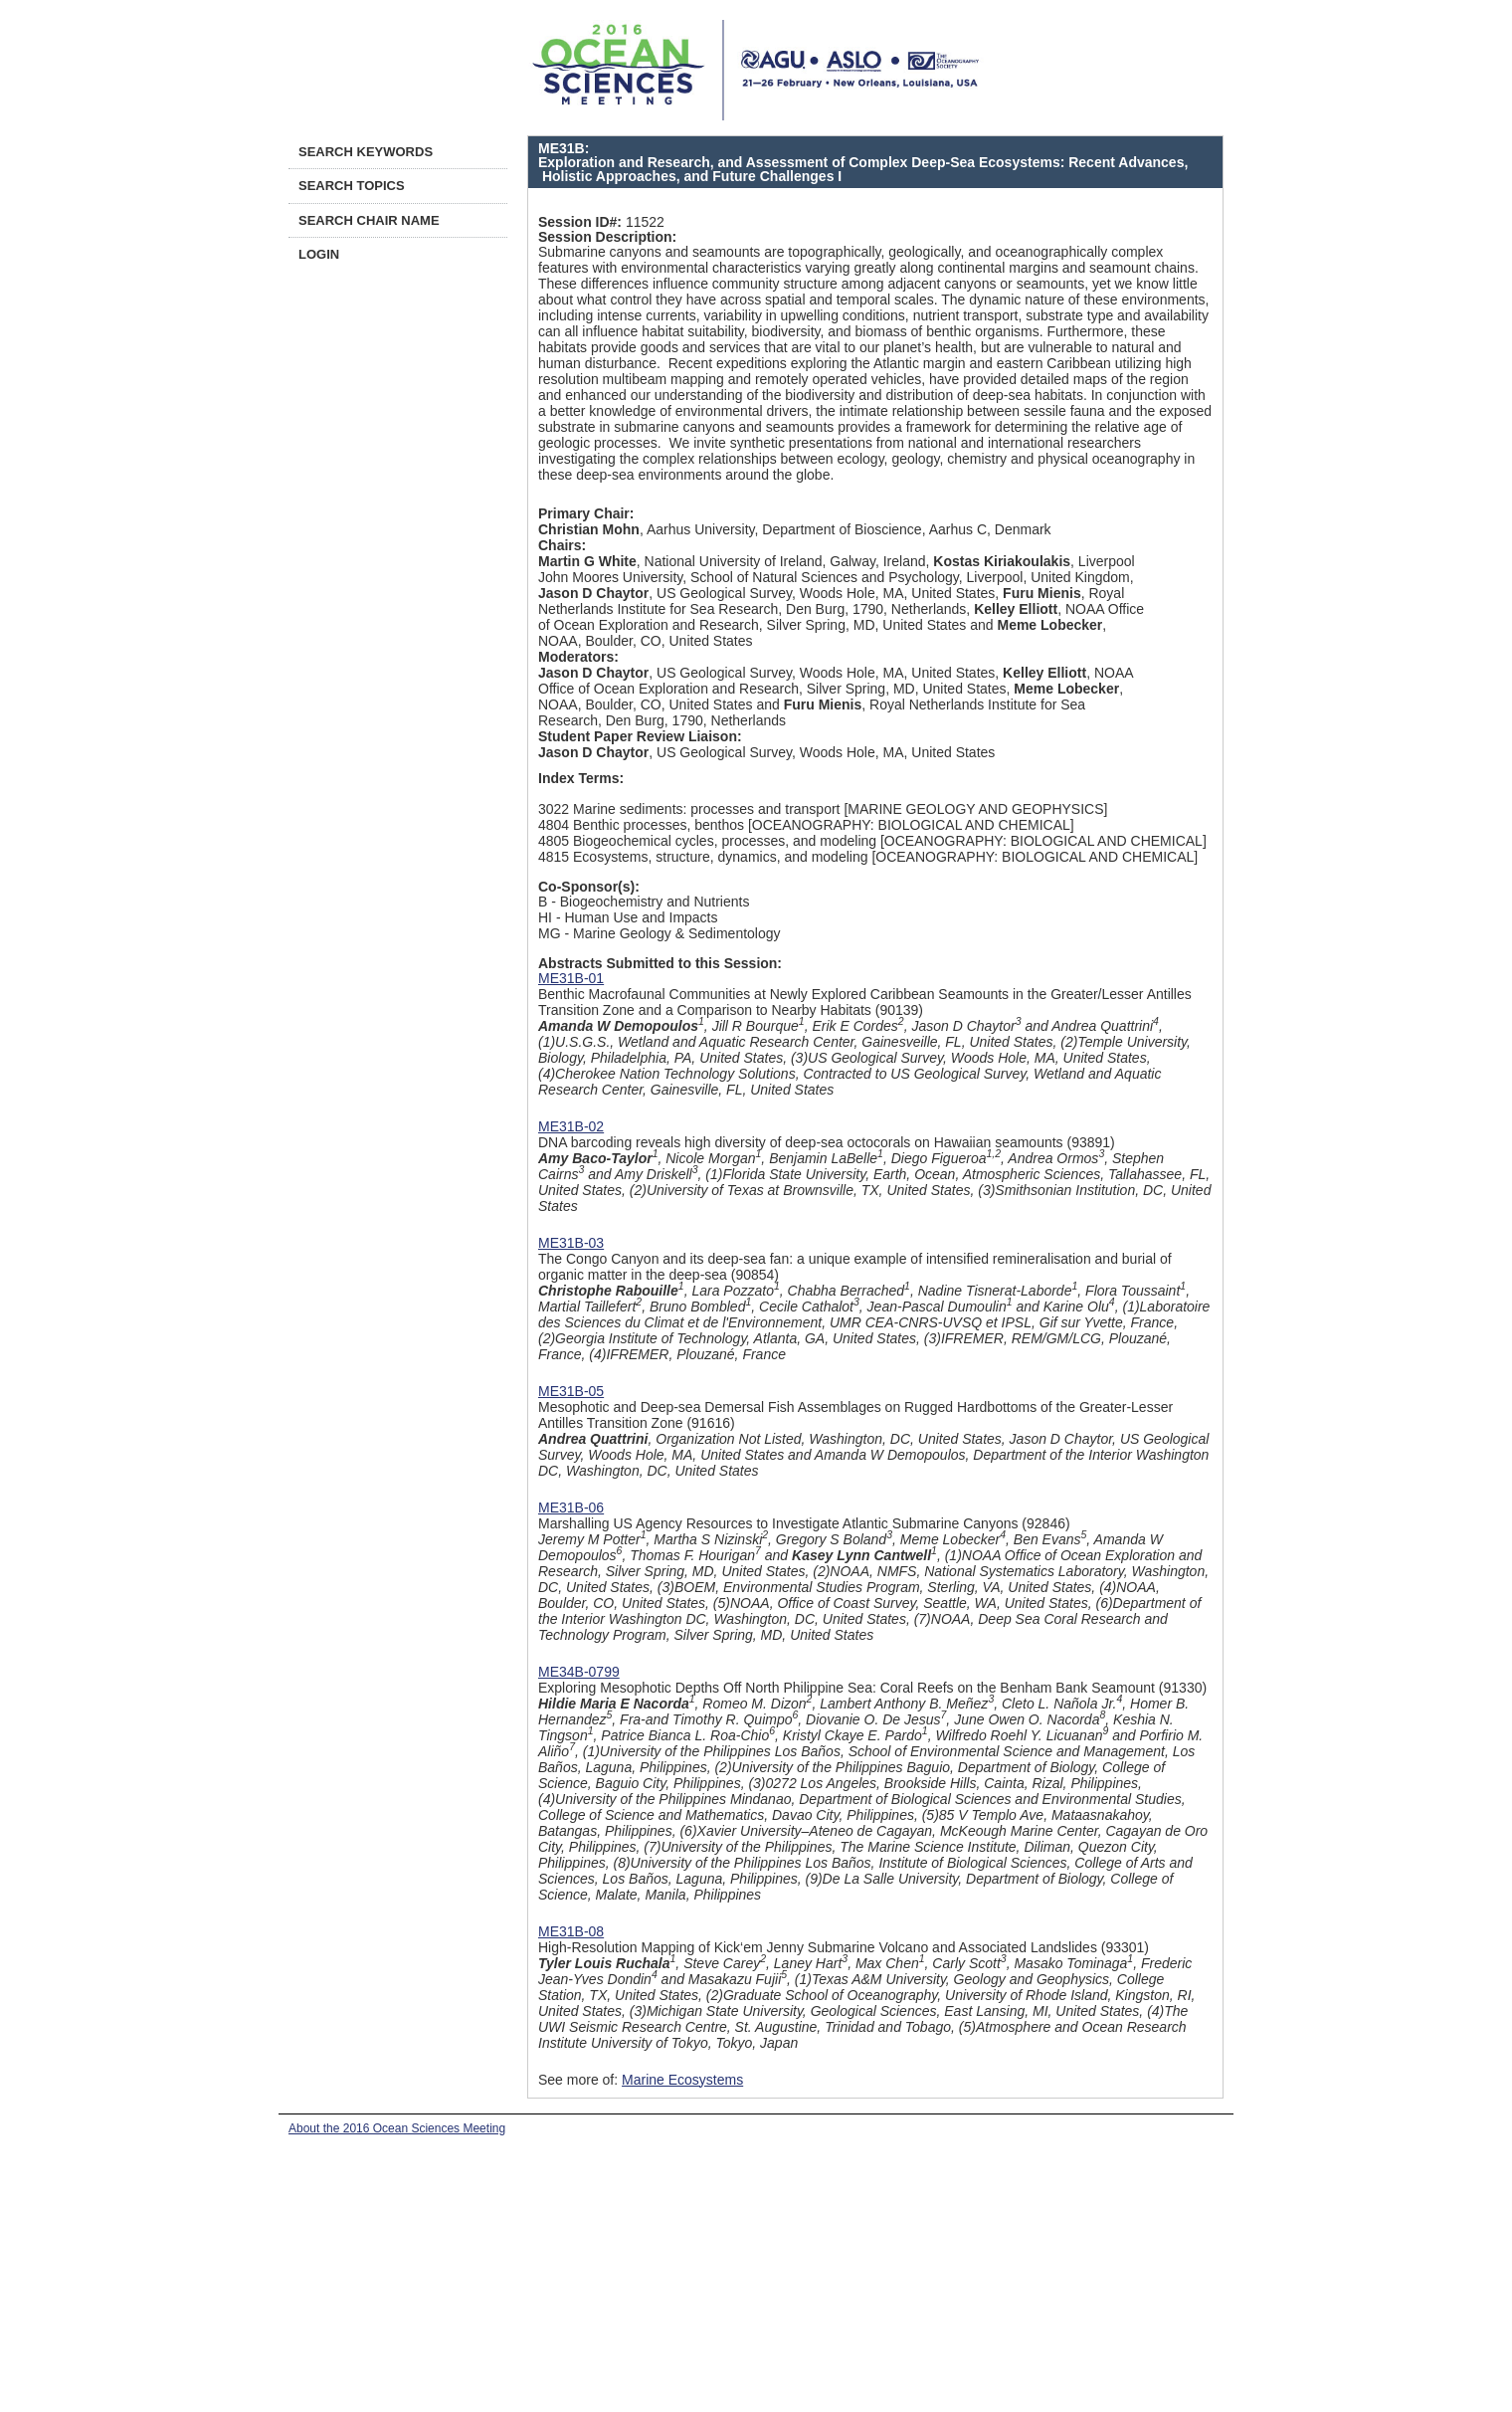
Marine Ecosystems (682, 2080)
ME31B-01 (571, 978)
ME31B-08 (571, 1931)
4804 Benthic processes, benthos (641, 825)
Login (318, 254)
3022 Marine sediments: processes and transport (689, 809)
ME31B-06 (571, 1507)
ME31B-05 (571, 1391)
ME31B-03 (571, 1243)
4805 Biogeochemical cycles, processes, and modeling (707, 841)
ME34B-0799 (579, 1672)
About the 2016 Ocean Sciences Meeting (396, 2128)
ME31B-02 (571, 1126)
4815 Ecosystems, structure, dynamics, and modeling (703, 857)
